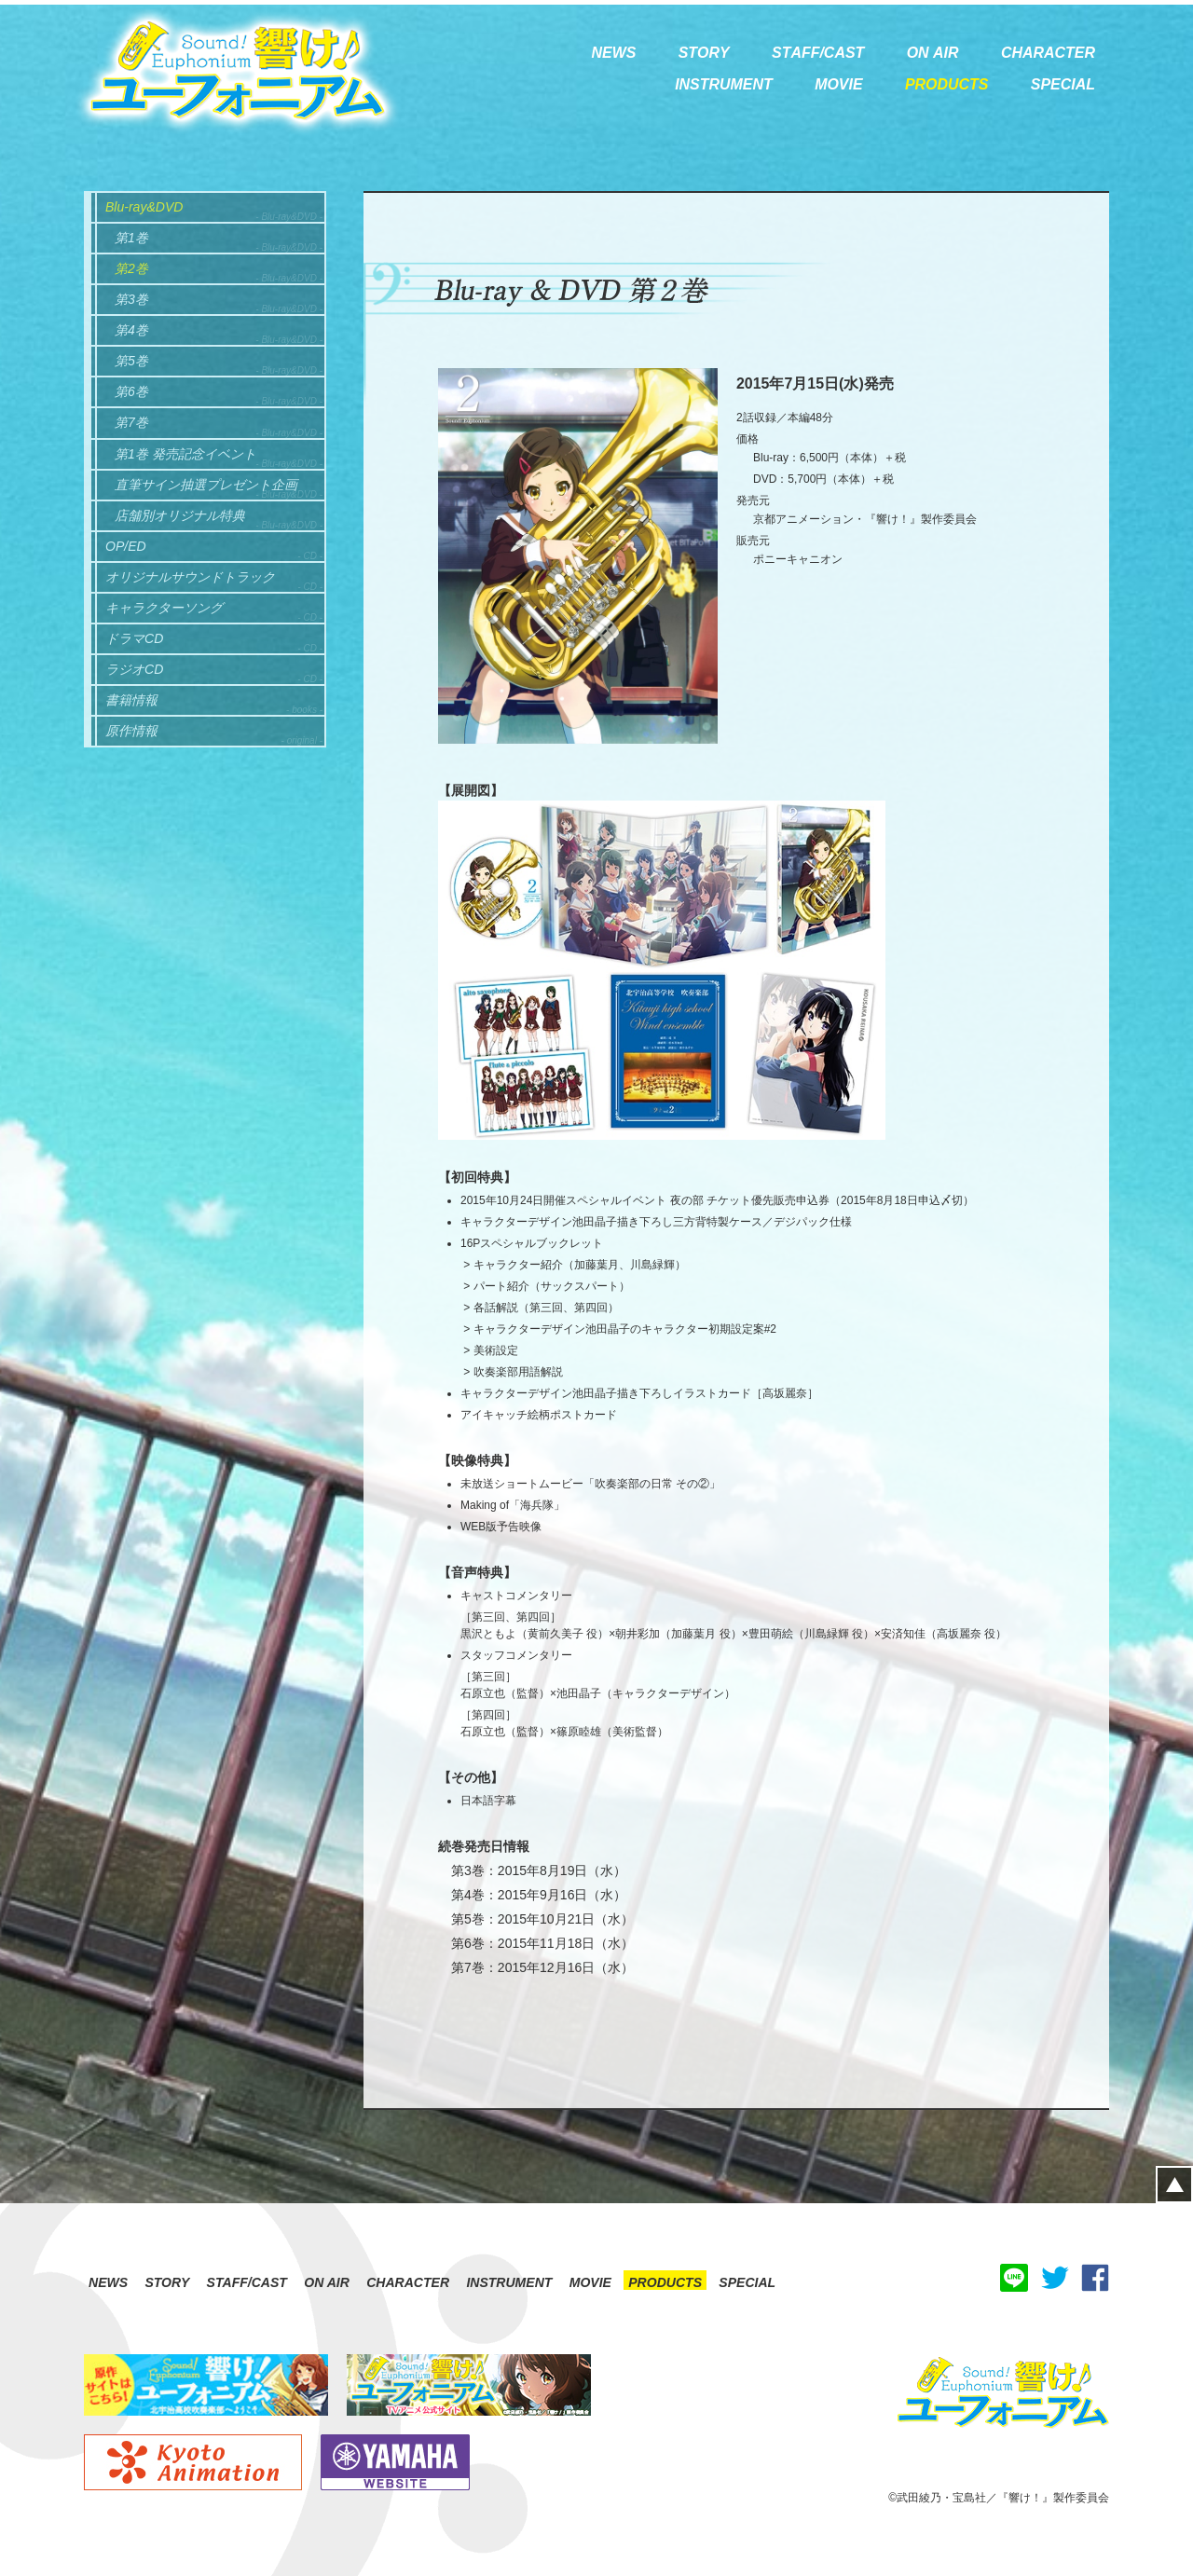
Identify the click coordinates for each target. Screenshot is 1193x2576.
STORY (166, 2282)
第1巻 (131, 237)
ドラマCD (134, 638)
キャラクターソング (164, 607)
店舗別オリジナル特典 (180, 515)
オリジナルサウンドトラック (190, 576)
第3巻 (131, 299)
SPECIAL (747, 2282)
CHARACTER (407, 2282)
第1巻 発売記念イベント (185, 453)
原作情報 (131, 730)
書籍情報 (131, 699)
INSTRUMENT (509, 2282)
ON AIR (327, 2282)
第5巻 (131, 360)
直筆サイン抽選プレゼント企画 (206, 484)
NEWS (108, 2282)
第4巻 (131, 329)
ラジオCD (134, 669)
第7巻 (131, 422)
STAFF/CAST (247, 2282)
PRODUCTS (665, 2282)
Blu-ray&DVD (144, 206)
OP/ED (125, 546)
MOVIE (590, 2282)
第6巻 (131, 391)
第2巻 (131, 268)
